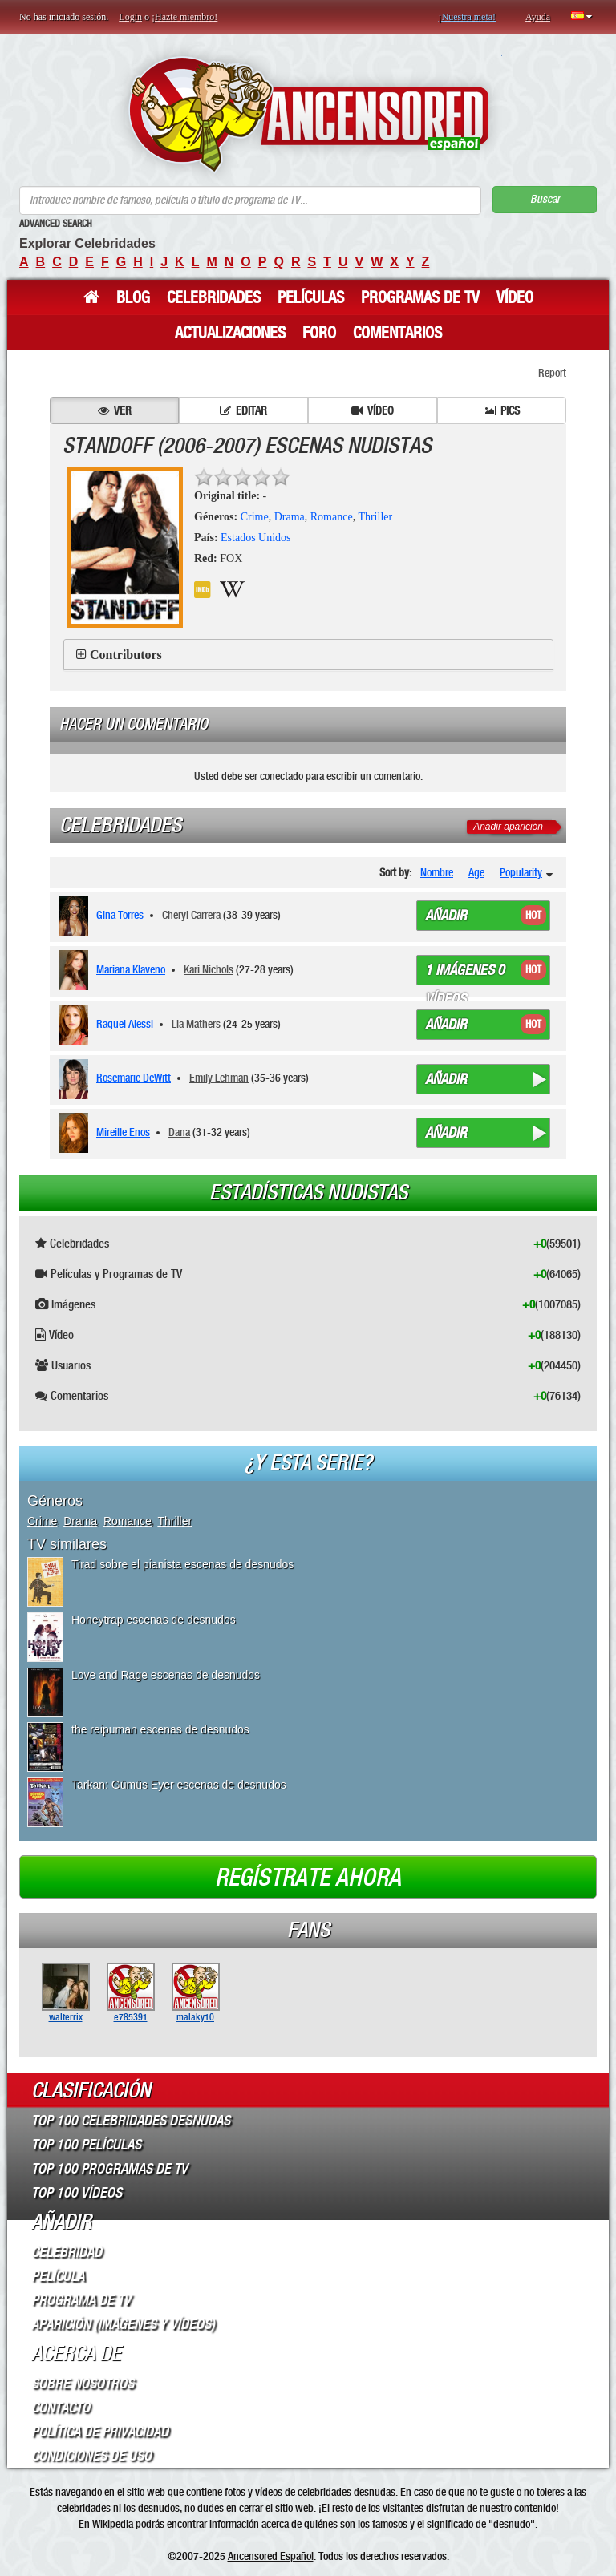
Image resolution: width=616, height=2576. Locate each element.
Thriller (375, 517)
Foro (319, 333)
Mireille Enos (123, 1132)
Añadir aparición (508, 826)
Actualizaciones (230, 333)
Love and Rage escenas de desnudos (165, 1674)
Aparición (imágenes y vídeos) (123, 2324)
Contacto (60, 2407)
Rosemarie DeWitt (133, 1077)
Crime (255, 517)
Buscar (545, 199)
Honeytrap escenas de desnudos (153, 1619)
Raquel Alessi (124, 1023)
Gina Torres (120, 914)
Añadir (446, 915)
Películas (311, 297)
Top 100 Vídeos (76, 2193)
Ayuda (537, 16)
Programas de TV (420, 297)
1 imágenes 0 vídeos (465, 973)
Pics (502, 410)
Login (130, 16)
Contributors (126, 654)
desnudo (511, 2523)
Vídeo (514, 297)
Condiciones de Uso (91, 2456)
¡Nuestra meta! (467, 16)
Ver (115, 410)
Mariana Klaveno (130, 969)
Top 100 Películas (86, 2144)
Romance (331, 517)
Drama (289, 517)
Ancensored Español (271, 2556)
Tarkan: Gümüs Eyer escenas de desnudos (178, 1784)
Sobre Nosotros (82, 2383)
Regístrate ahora (308, 1877)
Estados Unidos (256, 538)
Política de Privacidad (99, 2432)
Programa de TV (81, 2300)
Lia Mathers (196, 1023)
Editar (243, 410)
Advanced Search (55, 223)
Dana (179, 1132)
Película (57, 2276)
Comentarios (397, 333)
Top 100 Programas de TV (109, 2169)
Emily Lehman (219, 1077)
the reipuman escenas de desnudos (160, 1729)
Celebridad (66, 2252)
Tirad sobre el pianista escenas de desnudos (182, 1564)
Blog (133, 297)
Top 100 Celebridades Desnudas (130, 2120)
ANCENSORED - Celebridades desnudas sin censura (308, 114)
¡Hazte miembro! (184, 16)
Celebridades (214, 297)
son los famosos (373, 2523)
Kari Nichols (208, 969)
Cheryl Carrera (191, 914)
